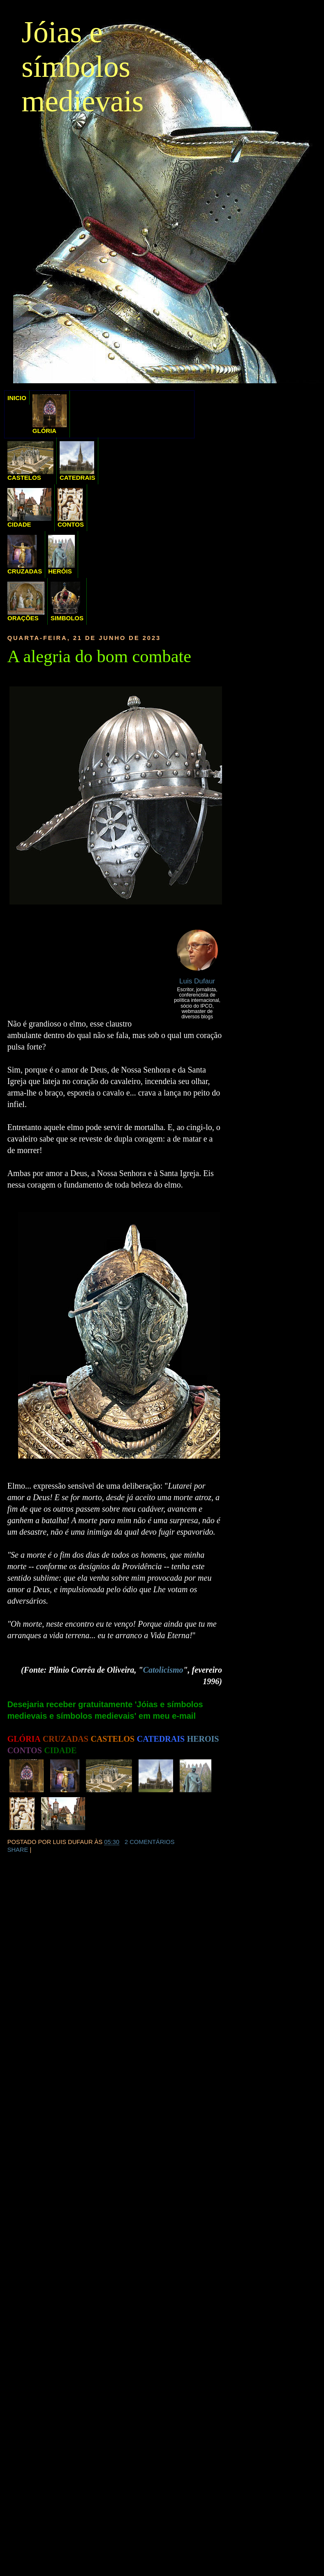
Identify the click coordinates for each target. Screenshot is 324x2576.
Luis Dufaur (197, 981)
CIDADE (29, 508)
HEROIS (203, 1738)
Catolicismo (163, 1669)
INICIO (16, 397)
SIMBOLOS (67, 602)
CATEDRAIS (77, 461)
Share (17, 1849)
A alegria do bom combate (99, 656)
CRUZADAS (24, 555)
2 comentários (150, 1842)
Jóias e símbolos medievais (82, 67)
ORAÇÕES (25, 602)
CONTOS (71, 508)
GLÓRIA (49, 414)
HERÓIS (61, 555)
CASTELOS (30, 461)
